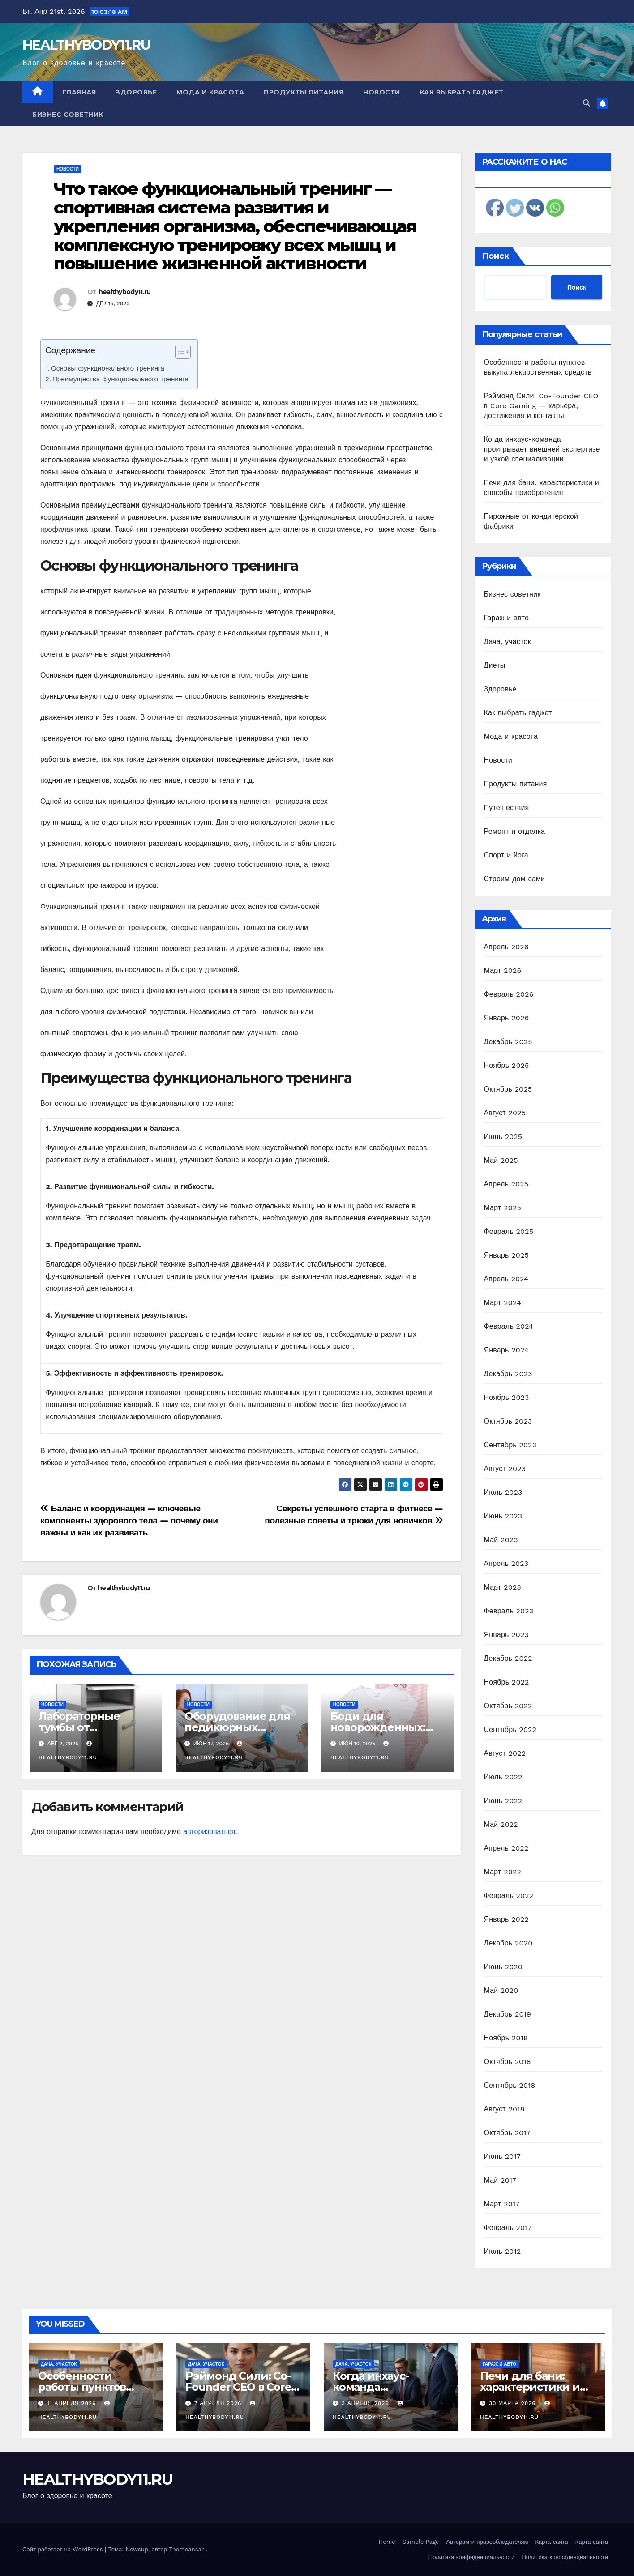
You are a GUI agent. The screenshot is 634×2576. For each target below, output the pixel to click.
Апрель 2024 (506, 1279)
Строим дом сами (514, 878)
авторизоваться (209, 1831)
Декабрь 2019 (507, 2014)
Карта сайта (551, 2541)
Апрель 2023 (506, 1563)
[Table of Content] (183, 352)
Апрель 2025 (506, 1184)
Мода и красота (210, 92)
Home (387, 2541)
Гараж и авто (506, 618)
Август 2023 (505, 1468)
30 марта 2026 (513, 2403)
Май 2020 (501, 1990)
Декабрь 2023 (508, 1373)
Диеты (494, 665)
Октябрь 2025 (508, 1089)
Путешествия (506, 807)
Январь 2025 (506, 1255)
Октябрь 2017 (507, 2132)
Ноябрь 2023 (506, 1397)
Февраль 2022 (509, 1895)
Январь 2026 (506, 1018)
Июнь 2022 (503, 1800)
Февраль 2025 (509, 1231)
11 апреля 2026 (72, 2403)
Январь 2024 (506, 1350)
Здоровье (136, 92)
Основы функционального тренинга (107, 368)
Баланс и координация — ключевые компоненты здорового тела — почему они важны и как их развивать (129, 1520)
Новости (381, 92)
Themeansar (186, 2549)
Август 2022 (505, 1753)
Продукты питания (303, 92)
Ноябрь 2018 (506, 2038)
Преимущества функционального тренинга (120, 379)
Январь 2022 (506, 1919)
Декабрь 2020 (508, 1943)
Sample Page (421, 2541)
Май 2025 (501, 1160)
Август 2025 (505, 1113)
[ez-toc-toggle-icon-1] (178, 353)
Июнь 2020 (503, 1966)
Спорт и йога (506, 855)
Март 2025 (502, 1207)
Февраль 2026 (509, 994)
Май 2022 (501, 1824)
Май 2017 (500, 2180)
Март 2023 (502, 1587)
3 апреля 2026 (366, 2403)
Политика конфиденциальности (471, 2557)
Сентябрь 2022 (510, 1729)
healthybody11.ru (125, 292)
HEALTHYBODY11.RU (86, 45)
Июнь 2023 (503, 1516)
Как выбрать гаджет (462, 92)
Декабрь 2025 (508, 1041)
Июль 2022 (503, 1777)
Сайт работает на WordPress (63, 2549)
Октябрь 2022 (508, 1706)
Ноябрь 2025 (506, 1065)
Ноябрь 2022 (506, 1682)
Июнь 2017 (502, 2156)
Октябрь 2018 (507, 2061)
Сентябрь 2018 (509, 2085)
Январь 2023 (506, 1634)
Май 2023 (501, 1539)
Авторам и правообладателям (487, 2541)
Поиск (495, 256)
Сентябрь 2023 (510, 1445)
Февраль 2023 (509, 1611)
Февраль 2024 (509, 1326)
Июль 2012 (502, 2251)
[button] (586, 103)
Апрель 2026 (506, 947)
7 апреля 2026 (219, 2403)
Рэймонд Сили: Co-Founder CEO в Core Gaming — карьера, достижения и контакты (541, 406)
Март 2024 (502, 1302)
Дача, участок (507, 641)
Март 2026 (503, 970)
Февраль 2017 (508, 2227)
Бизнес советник (67, 115)
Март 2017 (502, 2204)
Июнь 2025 (503, 1136)
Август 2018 (504, 2109)
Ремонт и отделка (514, 831)
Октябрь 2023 (508, 1421)
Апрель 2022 (506, 1848)
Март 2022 (502, 1872)
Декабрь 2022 (508, 1658)
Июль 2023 (503, 1492)
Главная (79, 92)
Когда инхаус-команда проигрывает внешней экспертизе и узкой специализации (542, 449)
